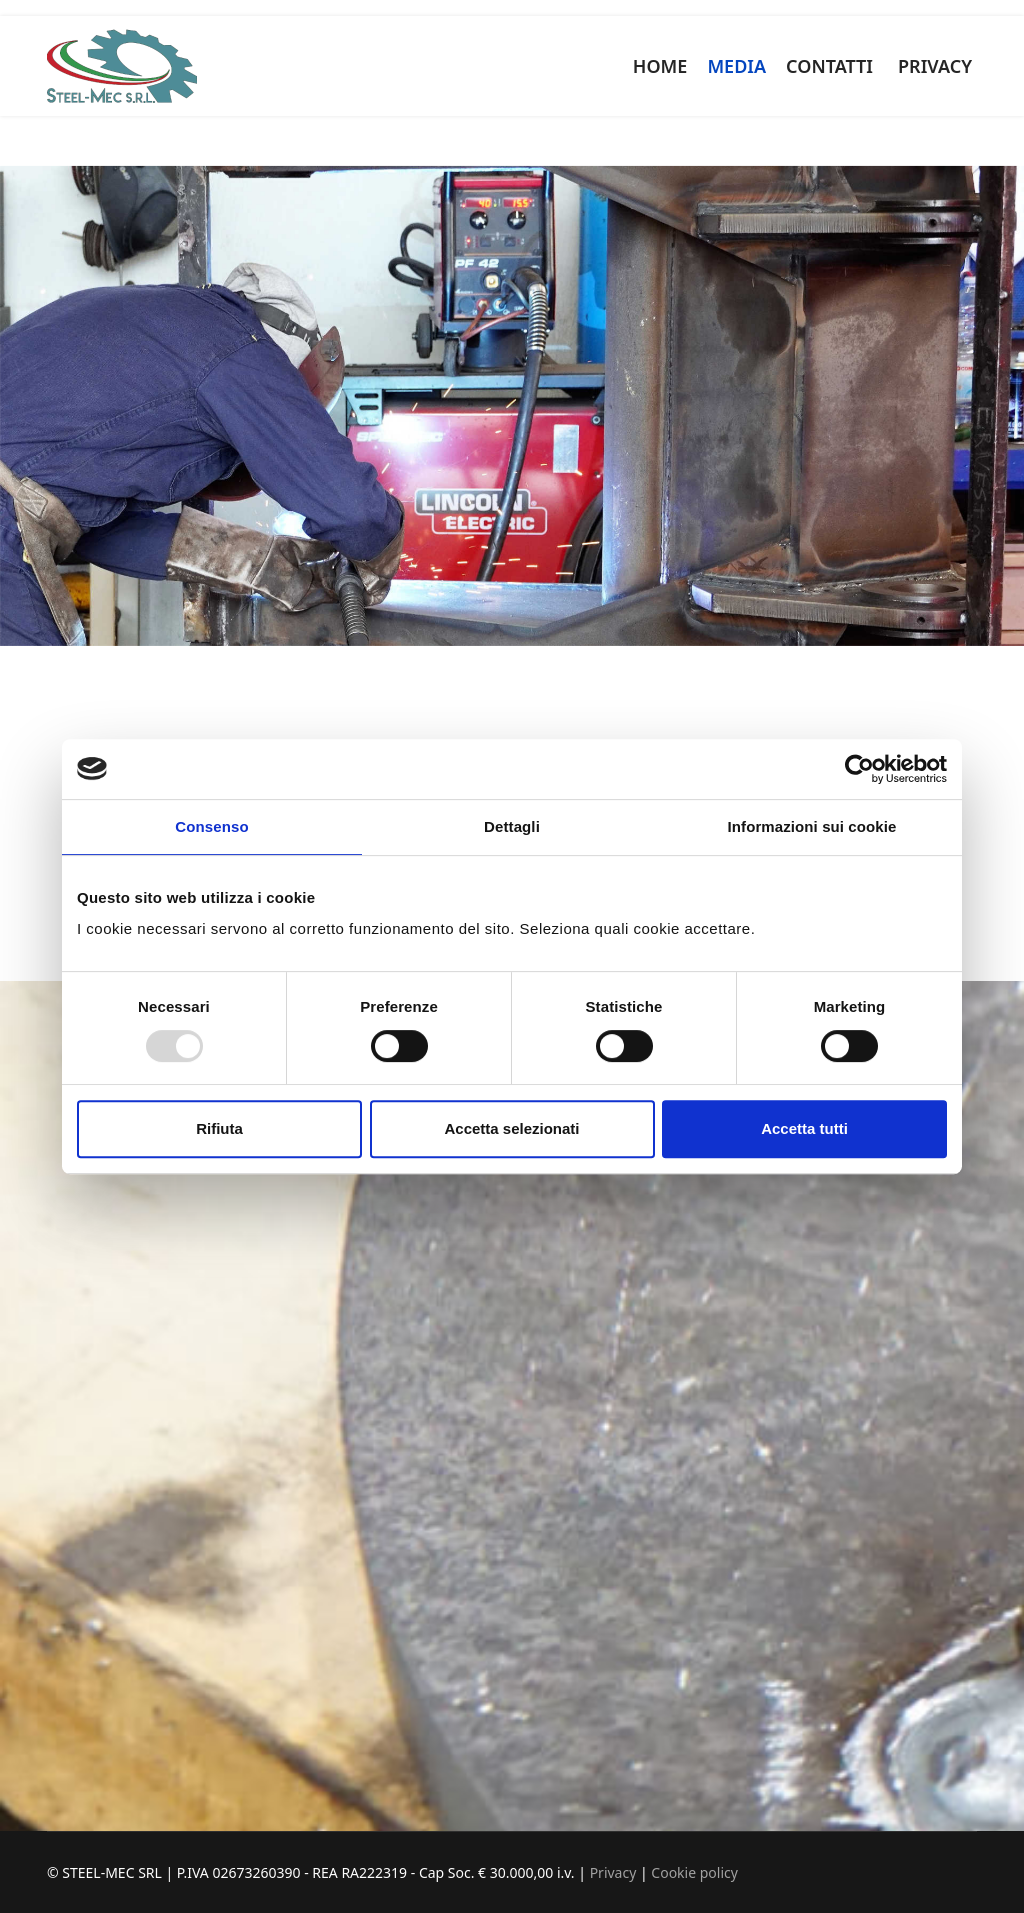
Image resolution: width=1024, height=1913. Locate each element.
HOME (660, 66)
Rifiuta (219, 1128)
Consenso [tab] (211, 826)
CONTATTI (829, 66)
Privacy (615, 1872)
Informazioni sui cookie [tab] (812, 826)
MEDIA (736, 66)
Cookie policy (694, 1872)
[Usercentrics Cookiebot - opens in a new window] (859, 769)
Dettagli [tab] (512, 826)
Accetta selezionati (511, 1128)
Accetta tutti (804, 1128)
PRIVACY (935, 66)
